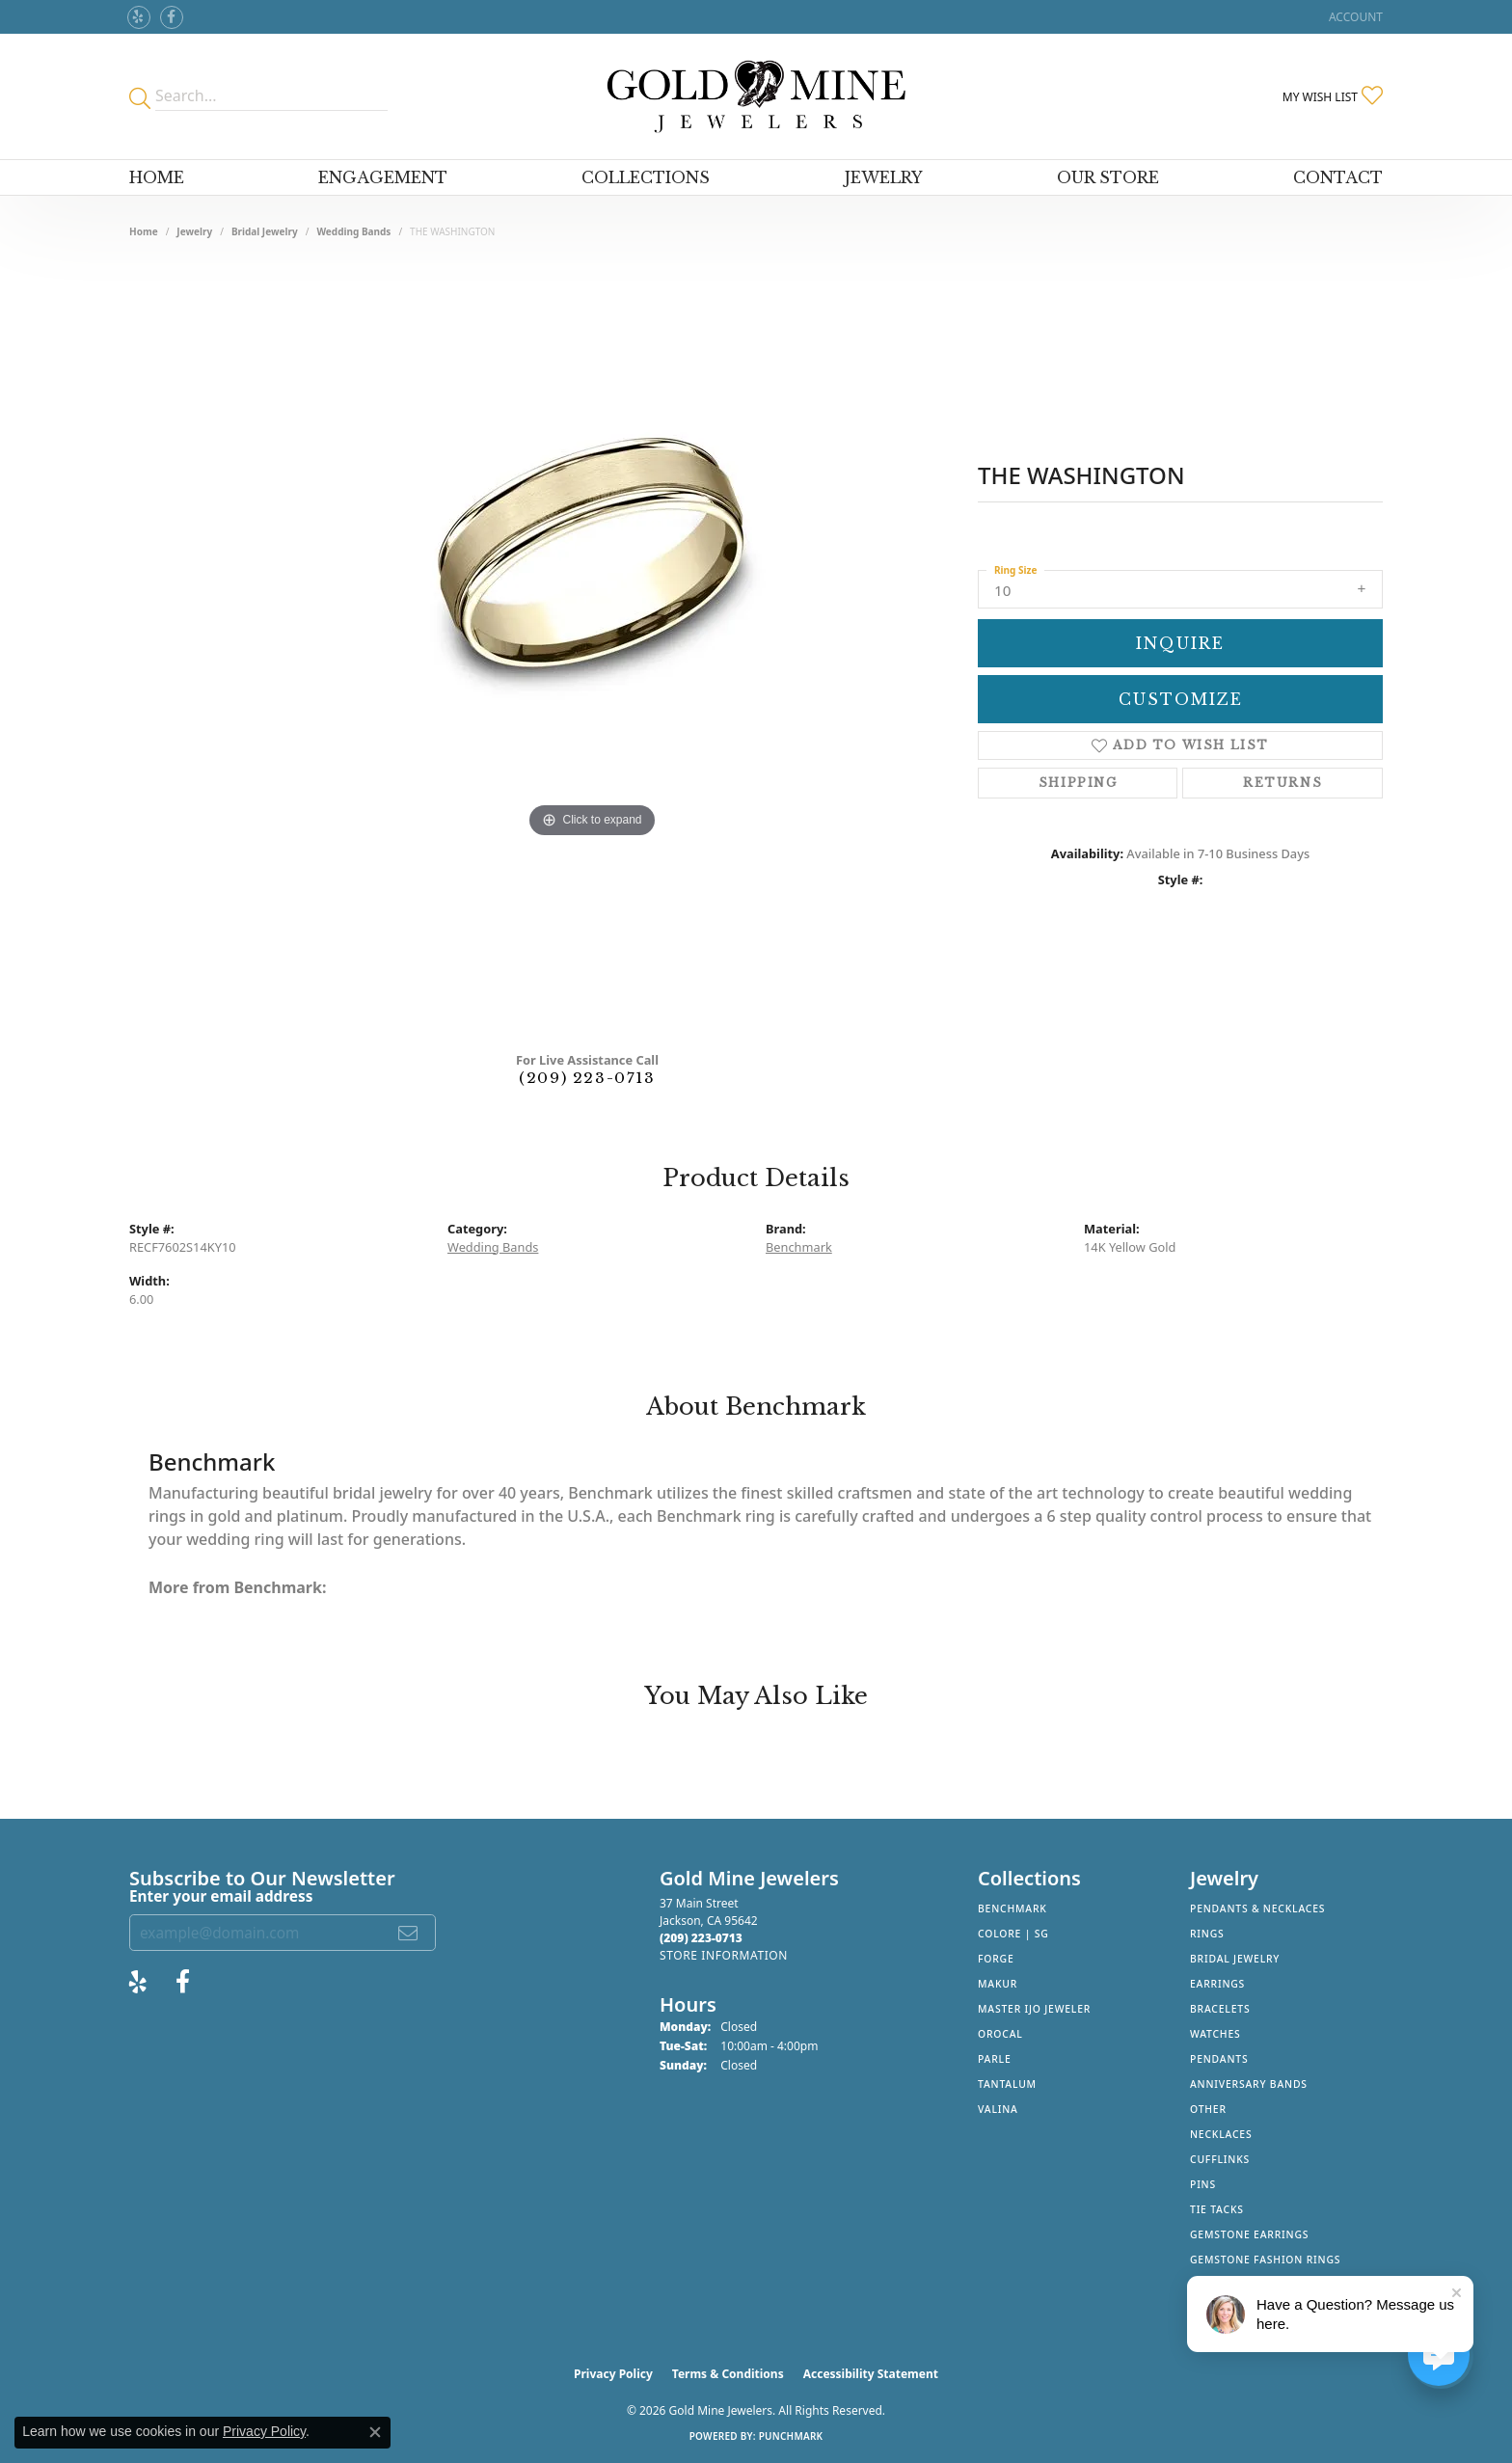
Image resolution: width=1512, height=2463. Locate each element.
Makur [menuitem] (997, 1983)
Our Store (1108, 177)
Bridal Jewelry (264, 231)
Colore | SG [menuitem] (1013, 1933)
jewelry (194, 231)
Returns (1282, 782)
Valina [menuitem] (998, 2109)
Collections (645, 177)
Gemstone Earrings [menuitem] (1249, 2234)
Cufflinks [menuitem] (1220, 2159)
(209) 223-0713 (587, 1078)
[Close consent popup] (375, 2432)
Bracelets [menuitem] (1220, 2009)
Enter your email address (220, 1896)
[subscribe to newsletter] (409, 1932)
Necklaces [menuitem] (1221, 2134)
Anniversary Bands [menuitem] (1249, 2084)
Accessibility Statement (870, 2374)
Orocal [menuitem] (1000, 2034)
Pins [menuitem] (1203, 2184)
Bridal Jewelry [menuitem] (1235, 1958)
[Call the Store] (701, 1938)
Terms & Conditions (728, 2374)
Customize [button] (1181, 699)
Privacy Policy (613, 2374)
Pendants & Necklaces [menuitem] (1257, 1908)
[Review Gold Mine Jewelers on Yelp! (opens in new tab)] (138, 17)
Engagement (382, 177)
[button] (1354, 17)
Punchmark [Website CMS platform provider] (791, 2436)
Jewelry (884, 177)
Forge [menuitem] (996, 1958)
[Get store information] (724, 1955)
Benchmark (799, 1247)
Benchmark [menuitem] (1012, 1908)
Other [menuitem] (1208, 2109)
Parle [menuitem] (995, 2059)
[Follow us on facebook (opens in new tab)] (171, 17)
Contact (1338, 177)
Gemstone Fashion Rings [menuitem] (1265, 2259)
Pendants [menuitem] (1219, 2059)
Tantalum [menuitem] (1007, 2084)
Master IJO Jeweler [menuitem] (1034, 2009)
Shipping (1078, 782)
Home (156, 177)
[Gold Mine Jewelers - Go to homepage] (755, 96)
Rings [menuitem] (1207, 1933)
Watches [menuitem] (1215, 2034)
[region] (592, 650)
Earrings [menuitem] (1217, 1983)
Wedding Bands (353, 231)
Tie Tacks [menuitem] (1217, 2209)
